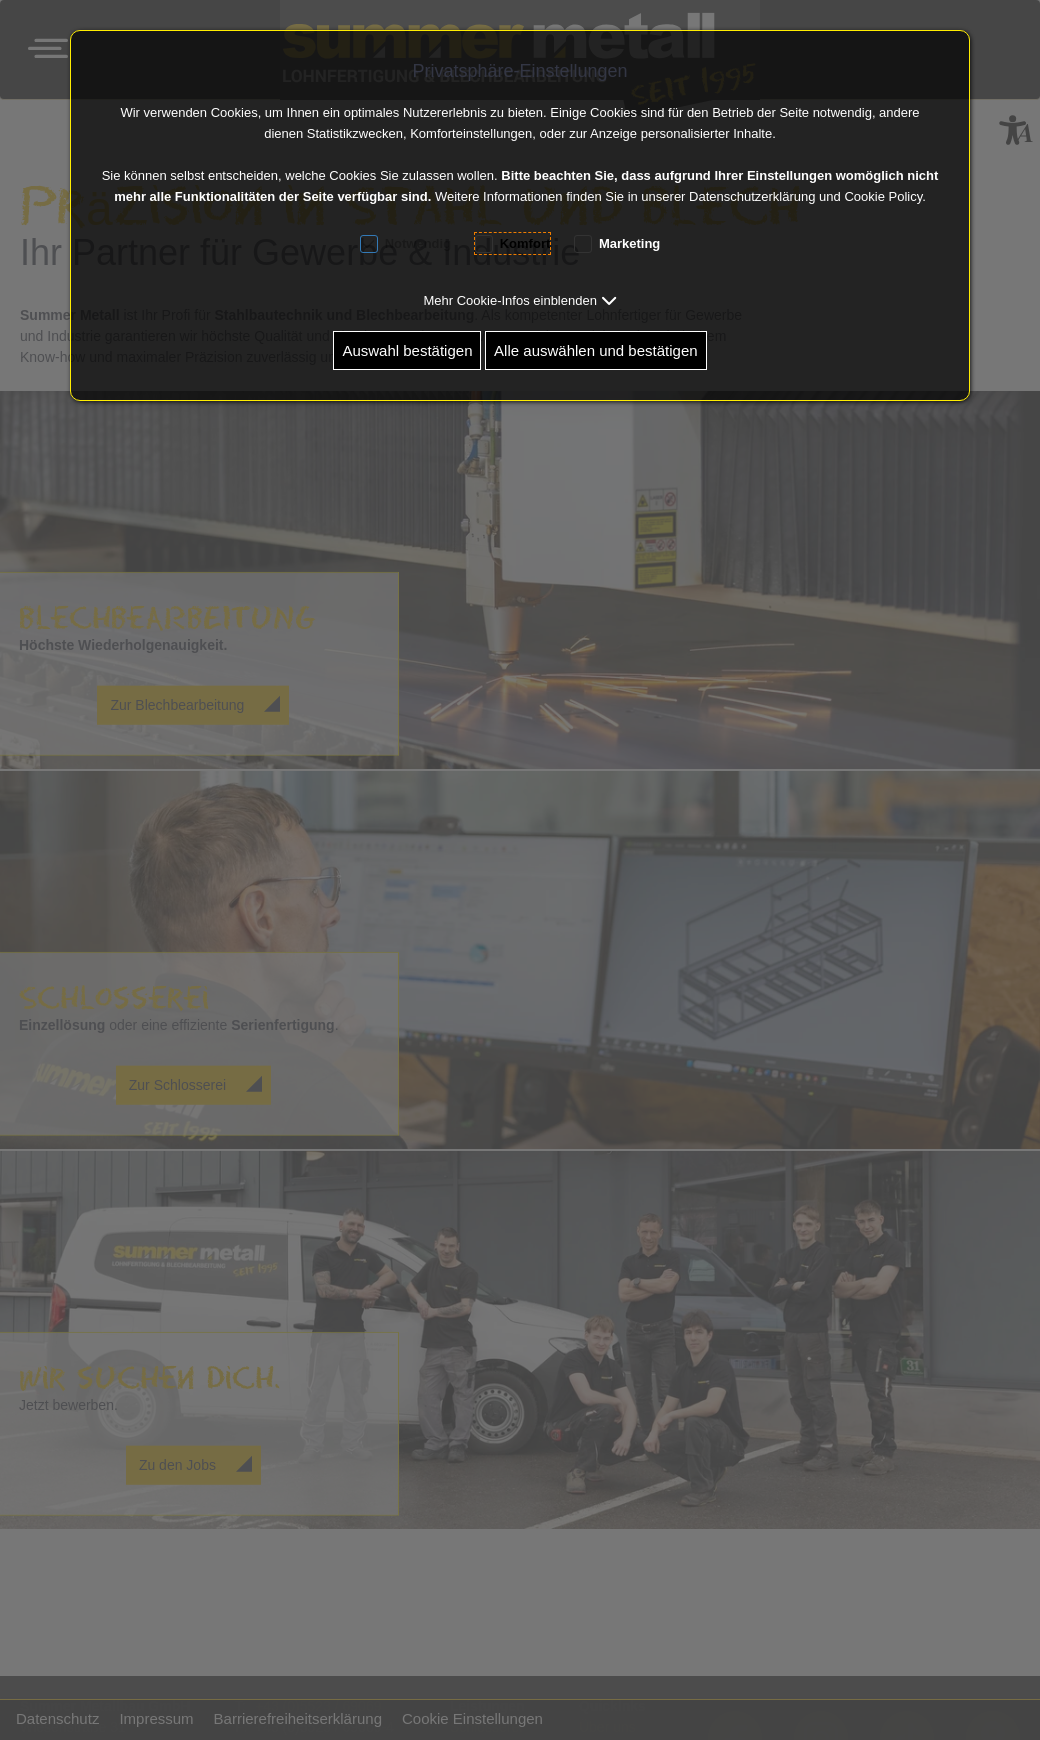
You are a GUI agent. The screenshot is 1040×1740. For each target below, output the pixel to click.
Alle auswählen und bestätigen (595, 350)
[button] (519, 300)
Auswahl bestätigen (407, 350)
